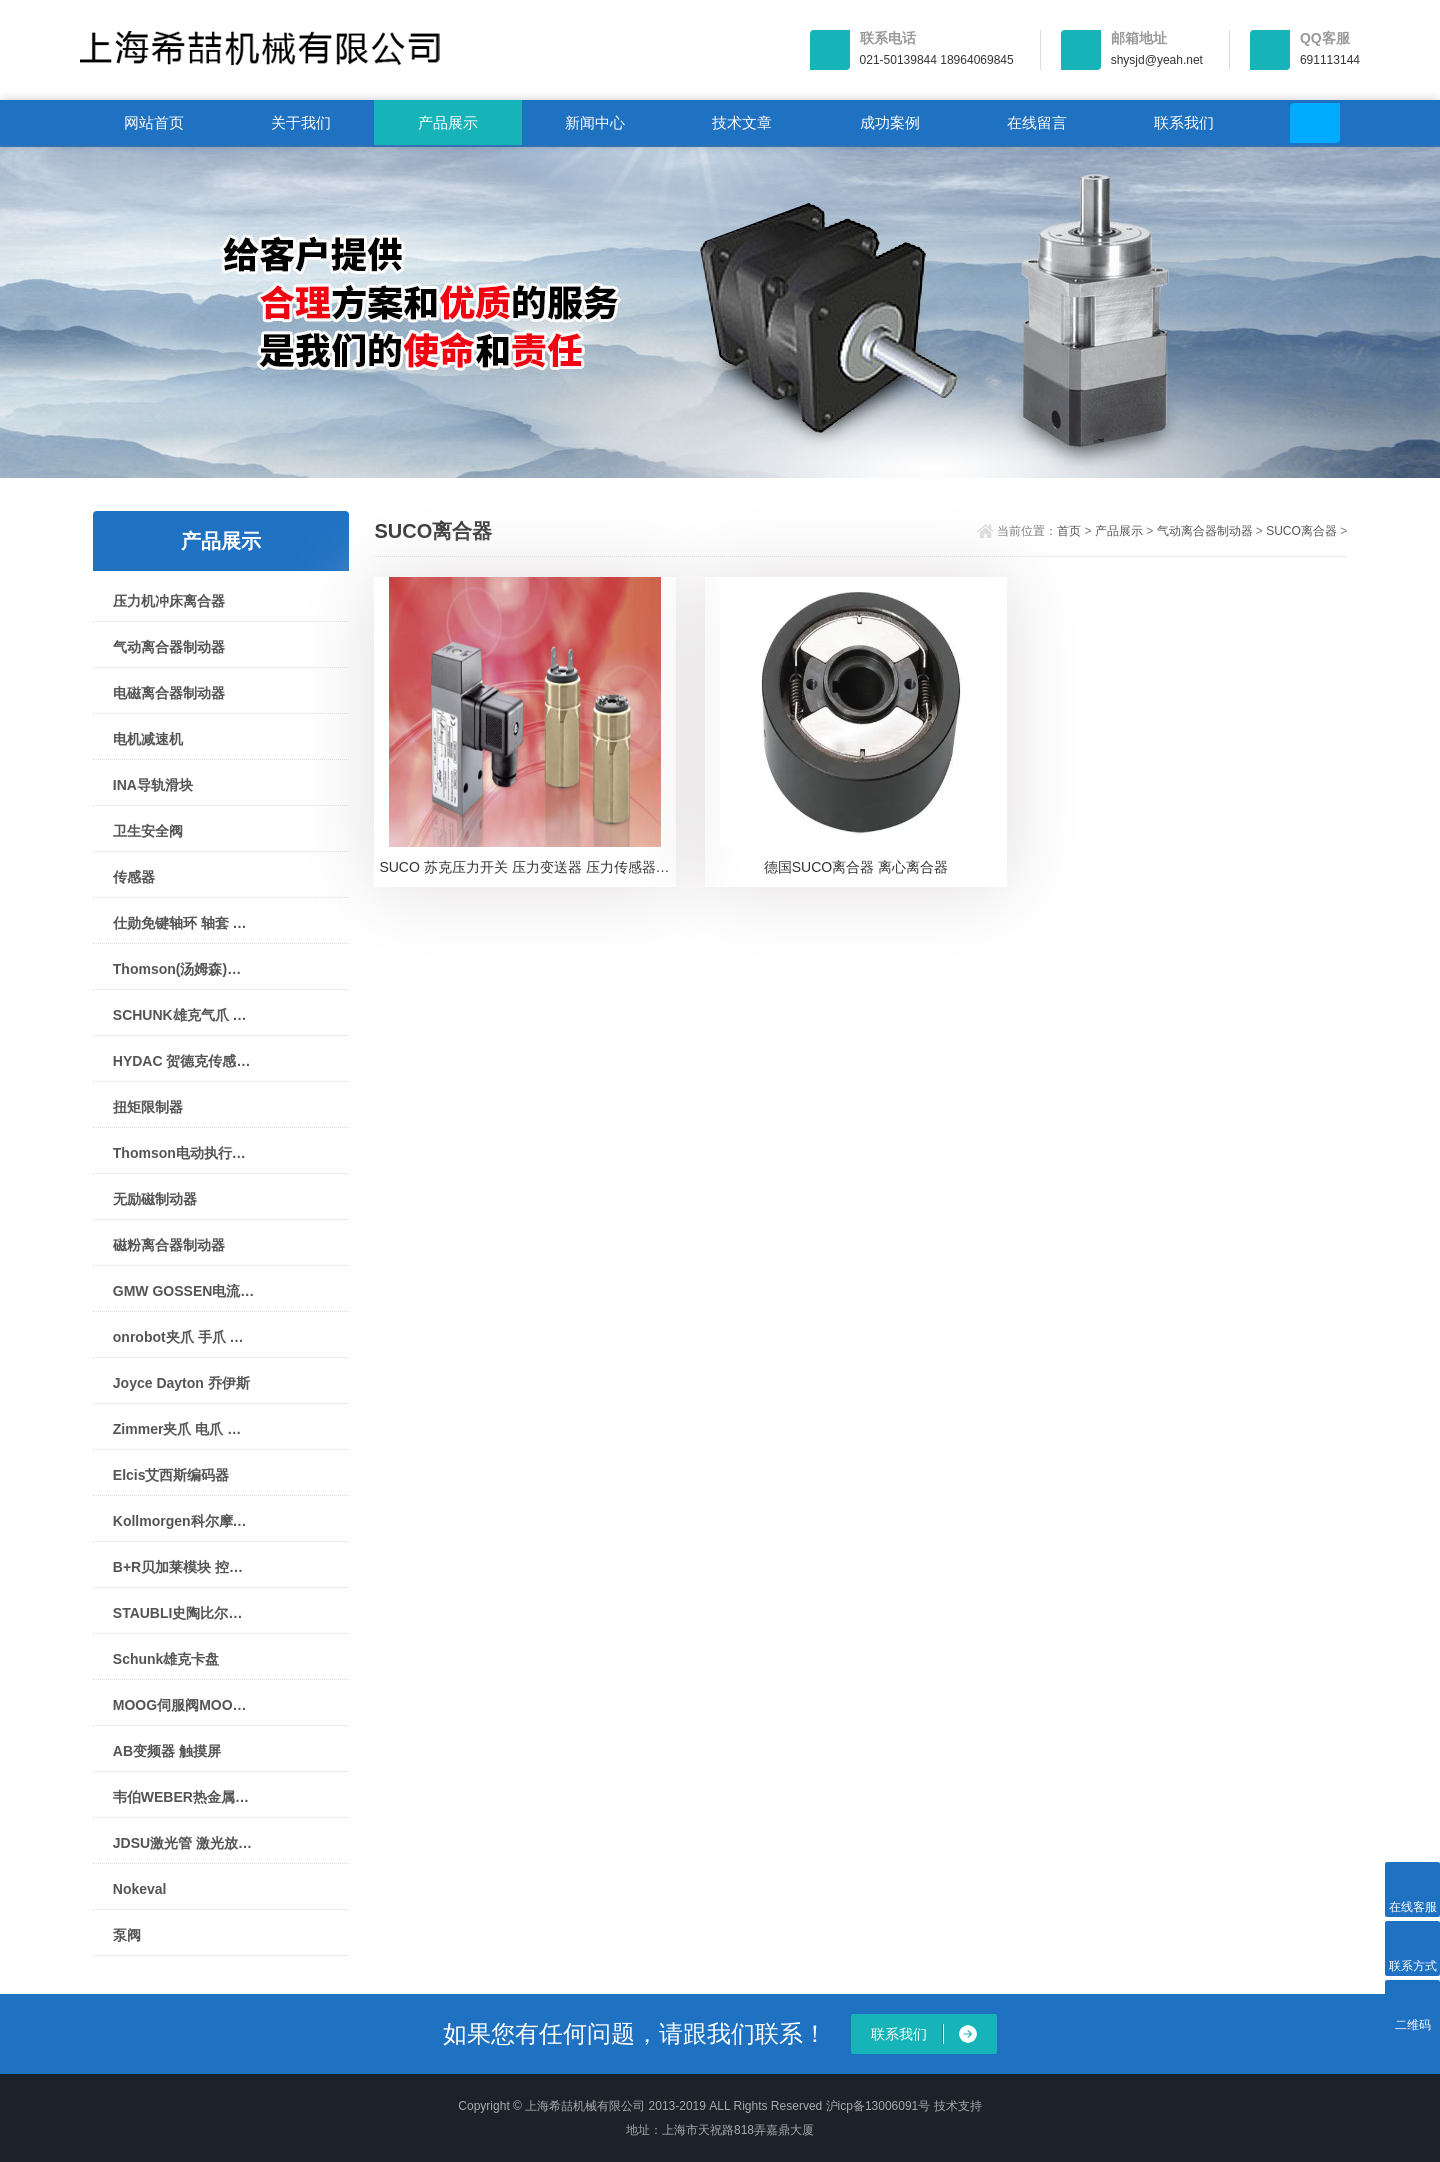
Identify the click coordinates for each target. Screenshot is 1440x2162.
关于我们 (301, 122)
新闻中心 (595, 122)
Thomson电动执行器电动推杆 (184, 1153)
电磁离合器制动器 (169, 693)
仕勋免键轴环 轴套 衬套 (184, 923)
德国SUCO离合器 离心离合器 (856, 869)
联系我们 (1184, 122)
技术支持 (958, 2106)
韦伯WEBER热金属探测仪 (184, 1797)
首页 (1069, 531)
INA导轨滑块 (153, 785)
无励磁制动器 (155, 1199)
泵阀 (127, 1935)
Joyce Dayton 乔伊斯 (181, 1383)
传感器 (134, 877)
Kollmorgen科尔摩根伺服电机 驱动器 (184, 1521)
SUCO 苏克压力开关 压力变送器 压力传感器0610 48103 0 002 (527, 869)
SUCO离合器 (1301, 531)
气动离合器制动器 (169, 647)
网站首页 (154, 122)
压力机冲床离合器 (169, 601)
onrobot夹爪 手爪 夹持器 (184, 1337)
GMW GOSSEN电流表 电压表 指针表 (184, 1291)
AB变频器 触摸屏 (167, 1751)
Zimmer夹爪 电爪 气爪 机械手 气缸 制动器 (184, 1429)
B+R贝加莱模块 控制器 (184, 1567)
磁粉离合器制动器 (169, 1245)
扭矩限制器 (148, 1107)
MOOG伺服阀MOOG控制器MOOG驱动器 (184, 1705)
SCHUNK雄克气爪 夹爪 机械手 (184, 1015)
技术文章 (742, 122)
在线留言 (1037, 122)
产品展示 (448, 122)
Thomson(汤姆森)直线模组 (184, 969)
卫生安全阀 (148, 831)
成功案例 (890, 122)
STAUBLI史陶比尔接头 (184, 1613)
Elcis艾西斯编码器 (171, 1475)
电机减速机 (148, 739)
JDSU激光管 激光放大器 (184, 1843)
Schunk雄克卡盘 (166, 1659)
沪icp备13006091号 (878, 2106)
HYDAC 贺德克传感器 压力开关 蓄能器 (184, 1061)
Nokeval (140, 1889)
